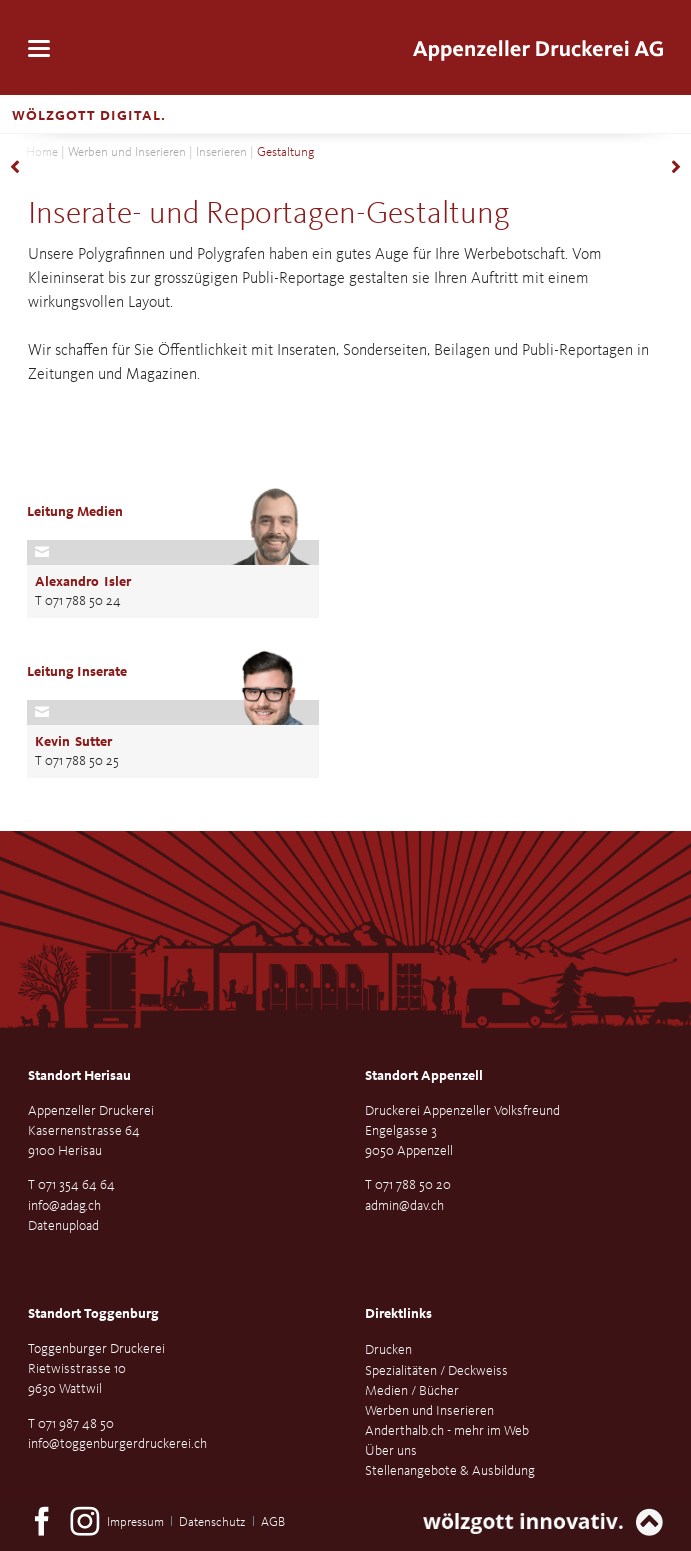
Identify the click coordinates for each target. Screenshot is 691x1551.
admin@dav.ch (404, 1206)
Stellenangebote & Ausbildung (450, 1471)
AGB (273, 1522)
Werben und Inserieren (127, 152)
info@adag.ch (64, 1206)
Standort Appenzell (424, 1076)
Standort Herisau (79, 1076)
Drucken (388, 1350)
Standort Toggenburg (93, 1314)
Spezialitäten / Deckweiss (436, 1371)
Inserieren (221, 152)
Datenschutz (212, 1522)
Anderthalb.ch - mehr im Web (447, 1431)
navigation (39, 48)
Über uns (391, 1451)
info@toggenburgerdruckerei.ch (117, 1444)
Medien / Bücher (412, 1391)
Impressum (135, 1522)
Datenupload (63, 1226)
